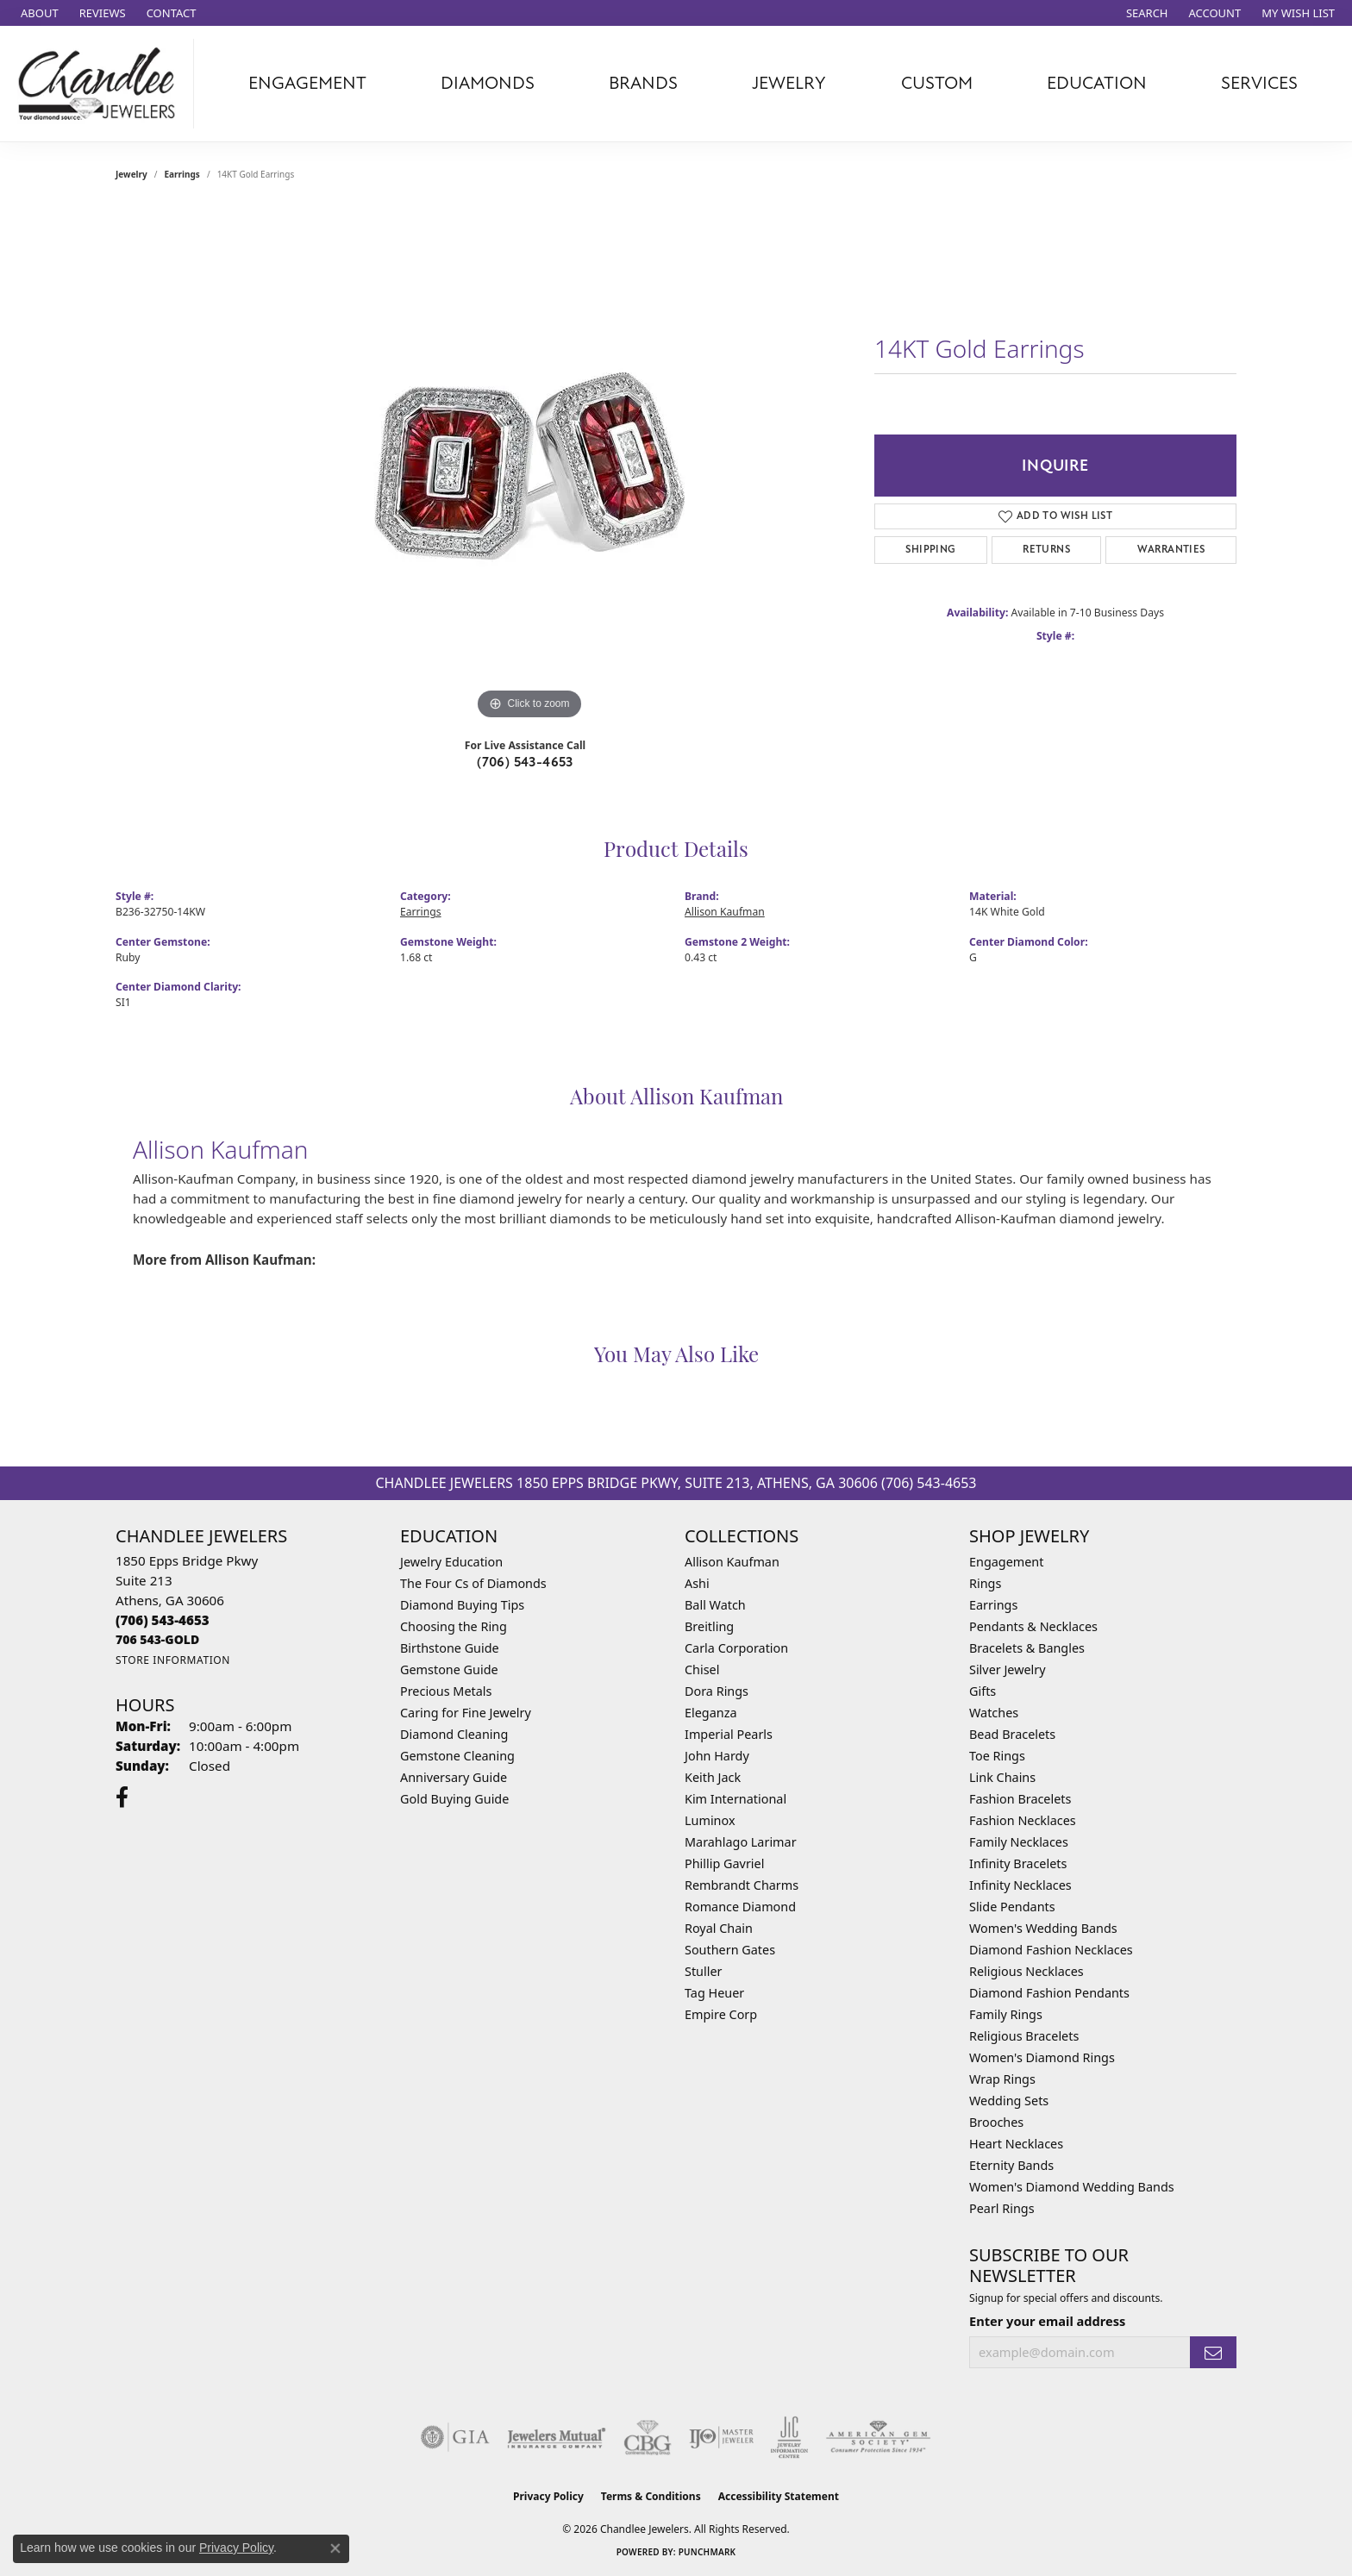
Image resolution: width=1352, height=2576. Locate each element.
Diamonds (488, 83)
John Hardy (717, 1756)
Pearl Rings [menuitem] (1002, 2208)
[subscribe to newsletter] (1213, 2352)
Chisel (702, 1669)
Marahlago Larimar (741, 1842)
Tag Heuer (714, 1993)
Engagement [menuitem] (1006, 1562)
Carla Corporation (736, 1648)
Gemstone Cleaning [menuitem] (457, 1756)
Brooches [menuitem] (996, 2122)
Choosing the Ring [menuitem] (453, 1626)
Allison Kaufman (725, 911)
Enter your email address (1047, 2320)
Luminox (710, 1820)
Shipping (930, 549)
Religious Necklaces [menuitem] (1026, 1971)
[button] (1145, 13)
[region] (529, 465)
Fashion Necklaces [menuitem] (1022, 1820)
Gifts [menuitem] (982, 1691)
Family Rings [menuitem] (1005, 2014)
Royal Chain (719, 1928)
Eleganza (710, 1712)
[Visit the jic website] (789, 2437)
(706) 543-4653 (525, 762)
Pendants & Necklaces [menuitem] (1033, 1626)
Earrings (182, 174)
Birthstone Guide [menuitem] (449, 1648)
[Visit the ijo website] (721, 2437)
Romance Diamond (740, 1906)
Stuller (703, 1971)
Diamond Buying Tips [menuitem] (462, 1605)
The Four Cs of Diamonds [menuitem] (473, 1583)
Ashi (697, 1583)
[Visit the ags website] (878, 2437)
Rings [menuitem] (985, 1583)
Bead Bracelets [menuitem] (1012, 1734)
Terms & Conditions (651, 2496)
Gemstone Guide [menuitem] (449, 1669)
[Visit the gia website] (455, 2437)
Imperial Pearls (729, 1734)
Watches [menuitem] (993, 1712)
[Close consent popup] (335, 2548)
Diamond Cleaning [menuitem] (454, 1734)
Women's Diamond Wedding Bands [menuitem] (1071, 2187)
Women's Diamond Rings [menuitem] (1042, 2057)
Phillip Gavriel (724, 1863)
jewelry (131, 174)
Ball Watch (715, 1605)
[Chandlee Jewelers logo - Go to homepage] (101, 83)
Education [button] (1097, 83)
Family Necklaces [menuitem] (1018, 1842)
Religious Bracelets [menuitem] (1024, 2036)
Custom (937, 83)
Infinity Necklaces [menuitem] (1020, 1885)
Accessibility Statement (778, 2496)
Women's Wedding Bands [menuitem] (1043, 1928)
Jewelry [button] (789, 83)
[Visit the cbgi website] (647, 2437)
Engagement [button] (307, 83)
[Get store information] (173, 1660)
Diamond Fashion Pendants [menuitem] (1049, 1993)
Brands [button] (643, 83)
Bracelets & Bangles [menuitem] (1027, 1648)
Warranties (1171, 549)
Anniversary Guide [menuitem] (453, 1777)
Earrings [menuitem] (993, 1605)
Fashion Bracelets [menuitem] (1020, 1799)
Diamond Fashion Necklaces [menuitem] (1051, 1949)
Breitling (709, 1626)
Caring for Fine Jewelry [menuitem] (465, 1712)
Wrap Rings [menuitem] (1002, 2079)
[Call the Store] (163, 1620)
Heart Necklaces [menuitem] (1016, 2143)
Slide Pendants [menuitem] (1012, 1906)
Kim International (735, 1799)
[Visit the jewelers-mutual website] (556, 2437)
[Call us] (157, 1639)
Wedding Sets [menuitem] (1008, 2100)
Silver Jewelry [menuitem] (1007, 1669)
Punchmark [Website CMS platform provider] (707, 2552)
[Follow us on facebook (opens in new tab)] (122, 1797)
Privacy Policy (548, 2496)
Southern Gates (730, 1949)
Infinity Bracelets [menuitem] (1018, 1863)
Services (1259, 83)
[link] (38, 13)
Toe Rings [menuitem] (997, 1756)
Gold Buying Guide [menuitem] (454, 1799)
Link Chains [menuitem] (1002, 1777)
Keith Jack (713, 1777)
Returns (1046, 549)
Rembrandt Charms (741, 1885)
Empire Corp (721, 2014)
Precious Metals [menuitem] (445, 1691)
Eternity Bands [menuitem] (1011, 2165)
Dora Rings (716, 1691)
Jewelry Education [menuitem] (451, 1562)
